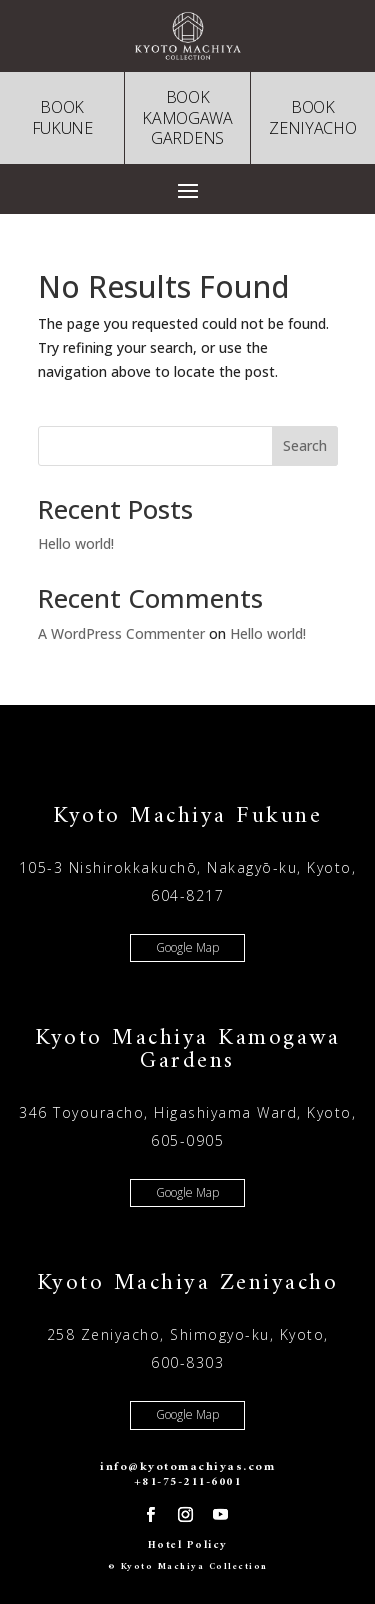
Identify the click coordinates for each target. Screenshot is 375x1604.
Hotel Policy (188, 1545)
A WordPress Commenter (121, 633)
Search (305, 445)
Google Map (187, 947)
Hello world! (76, 543)
